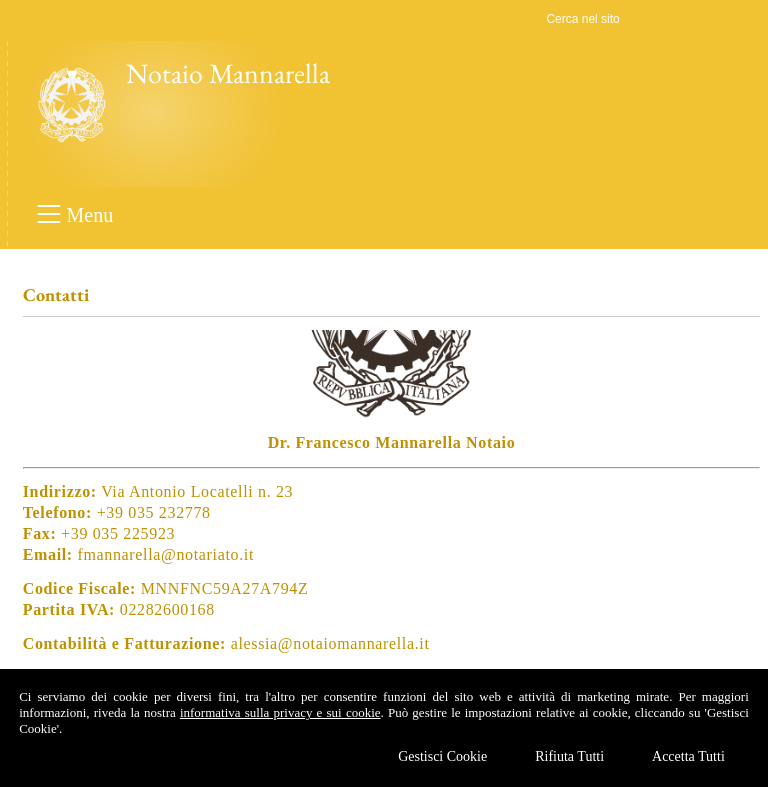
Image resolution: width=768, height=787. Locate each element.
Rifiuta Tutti (569, 756)
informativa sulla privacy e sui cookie (280, 712)
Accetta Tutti (688, 756)
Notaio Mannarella (228, 73)
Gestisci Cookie (442, 756)
